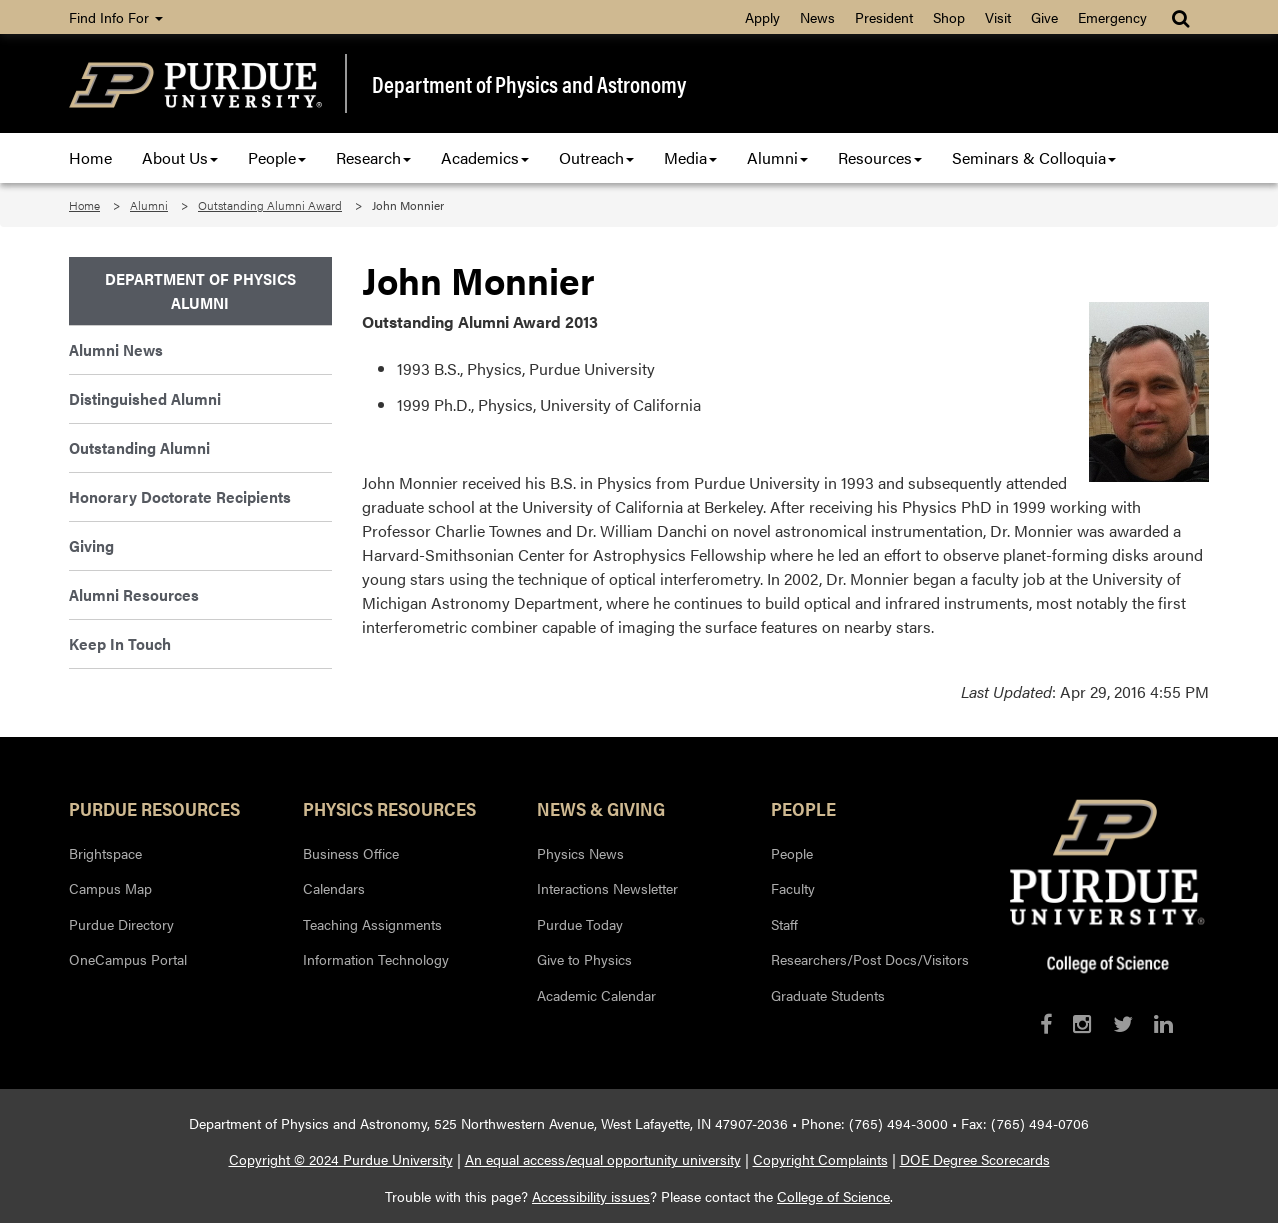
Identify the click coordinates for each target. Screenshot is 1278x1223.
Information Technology (376, 959)
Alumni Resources (134, 594)
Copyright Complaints (820, 1159)
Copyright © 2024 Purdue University (341, 1159)
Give (1044, 17)
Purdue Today (580, 924)
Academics (485, 157)
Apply (762, 17)
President (884, 17)
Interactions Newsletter (607, 888)
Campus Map (110, 888)
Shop (949, 17)
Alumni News (116, 349)
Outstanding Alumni (139, 447)
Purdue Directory (121, 924)
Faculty (793, 888)
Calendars (334, 888)
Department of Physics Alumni (200, 290)
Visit (998, 17)
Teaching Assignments (372, 924)
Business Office (351, 853)
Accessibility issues (591, 1196)
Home (90, 157)
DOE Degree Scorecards (975, 1159)
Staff (784, 924)
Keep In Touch (120, 643)
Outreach (596, 157)
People (277, 157)
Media (690, 157)
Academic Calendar (596, 995)
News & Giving (601, 808)
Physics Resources (389, 808)
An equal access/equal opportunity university (603, 1159)
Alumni (777, 157)
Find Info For (116, 17)
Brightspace (105, 853)
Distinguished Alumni (145, 398)
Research (373, 157)
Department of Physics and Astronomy (529, 84)
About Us (180, 157)
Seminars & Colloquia (1034, 157)
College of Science (833, 1196)
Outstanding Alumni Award (270, 205)
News (817, 17)
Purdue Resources (154, 808)
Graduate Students (828, 995)
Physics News (580, 853)
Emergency (1112, 17)
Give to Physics (584, 959)
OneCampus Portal (128, 959)
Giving (91, 545)
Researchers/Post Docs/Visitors (870, 959)
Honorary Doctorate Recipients (180, 496)
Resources (880, 157)
